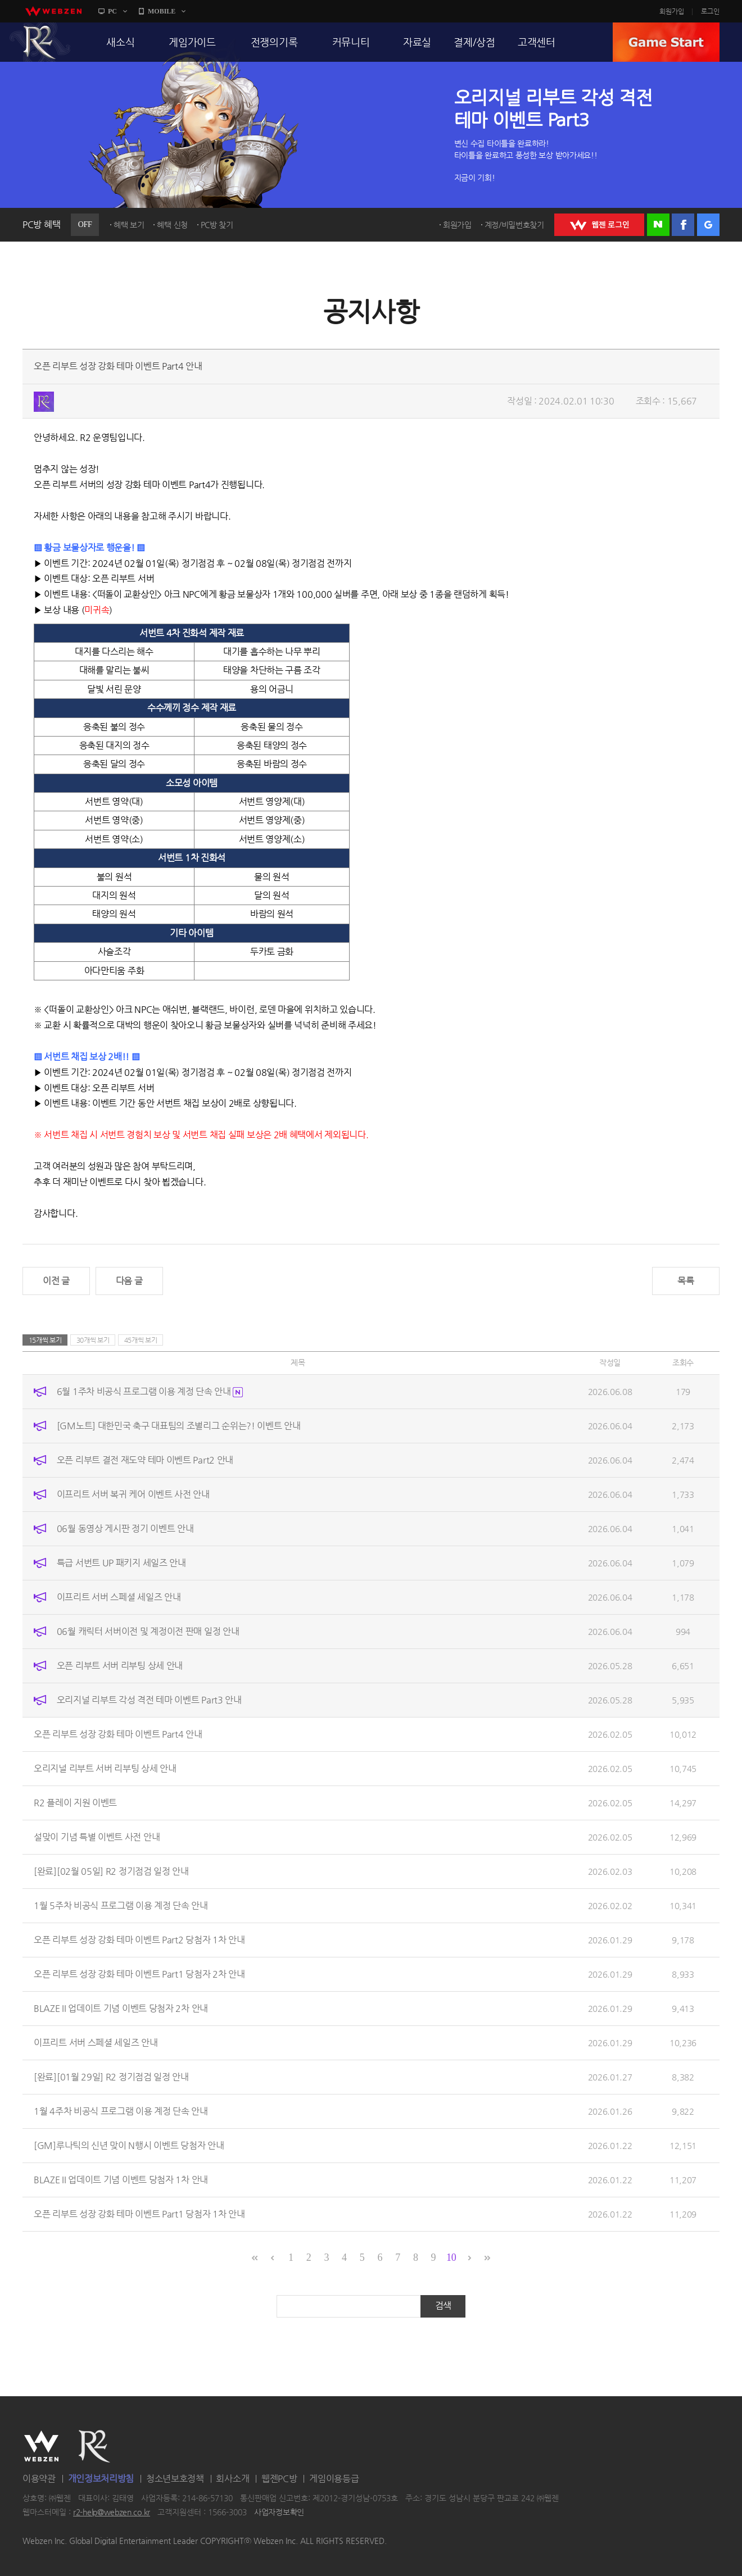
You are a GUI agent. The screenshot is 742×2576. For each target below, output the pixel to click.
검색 (443, 2305)
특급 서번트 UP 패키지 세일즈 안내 (121, 1562)
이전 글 (56, 1280)
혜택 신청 (172, 224)
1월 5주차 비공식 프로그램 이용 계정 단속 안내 (121, 1905)
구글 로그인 (708, 224)
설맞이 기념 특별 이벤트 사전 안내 (97, 1837)
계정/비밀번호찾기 (514, 224)
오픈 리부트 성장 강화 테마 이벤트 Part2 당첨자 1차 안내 (139, 1939)
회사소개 (232, 2478)
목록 (685, 1280)
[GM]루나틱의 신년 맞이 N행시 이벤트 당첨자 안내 (129, 2145)
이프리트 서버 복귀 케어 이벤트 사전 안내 (133, 1494)
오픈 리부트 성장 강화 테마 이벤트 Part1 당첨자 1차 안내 (139, 2214)
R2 (40, 42)
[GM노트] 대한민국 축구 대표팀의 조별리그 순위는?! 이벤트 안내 (179, 1425)
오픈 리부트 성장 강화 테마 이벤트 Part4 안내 (118, 1734)
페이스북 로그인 (683, 224)
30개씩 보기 (93, 1340)
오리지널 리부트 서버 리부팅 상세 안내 (105, 1768)
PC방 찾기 (217, 224)
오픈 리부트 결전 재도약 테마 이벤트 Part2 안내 (145, 1460)
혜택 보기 (129, 224)
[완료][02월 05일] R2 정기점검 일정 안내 (111, 1871)
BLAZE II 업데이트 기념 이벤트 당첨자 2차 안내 (121, 2008)
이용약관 (39, 2478)
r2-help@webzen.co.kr (111, 2512)
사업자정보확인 (279, 2512)
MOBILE (161, 11)
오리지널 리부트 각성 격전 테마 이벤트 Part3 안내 (149, 1699)
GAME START (666, 42)
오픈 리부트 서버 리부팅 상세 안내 (120, 1665)
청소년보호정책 (175, 2478)
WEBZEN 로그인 (599, 224)
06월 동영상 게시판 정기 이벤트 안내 (125, 1528)
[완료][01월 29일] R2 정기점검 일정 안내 (111, 2076)
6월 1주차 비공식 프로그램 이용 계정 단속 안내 (150, 1391)
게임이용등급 (334, 2478)
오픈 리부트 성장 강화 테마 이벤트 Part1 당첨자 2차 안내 (139, 1974)
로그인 (710, 11)
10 (451, 2257)
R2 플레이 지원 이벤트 (75, 1802)
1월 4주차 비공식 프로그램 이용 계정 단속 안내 (121, 2111)
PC (112, 11)
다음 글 (129, 1280)
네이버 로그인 (658, 224)
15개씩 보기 (45, 1340)
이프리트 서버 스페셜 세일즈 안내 (119, 1597)
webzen (53, 11)
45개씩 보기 (140, 1340)
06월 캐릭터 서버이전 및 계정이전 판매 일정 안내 (148, 1631)
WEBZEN (41, 2446)
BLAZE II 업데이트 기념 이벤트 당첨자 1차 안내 (121, 2179)
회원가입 (671, 11)
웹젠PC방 (279, 2478)
